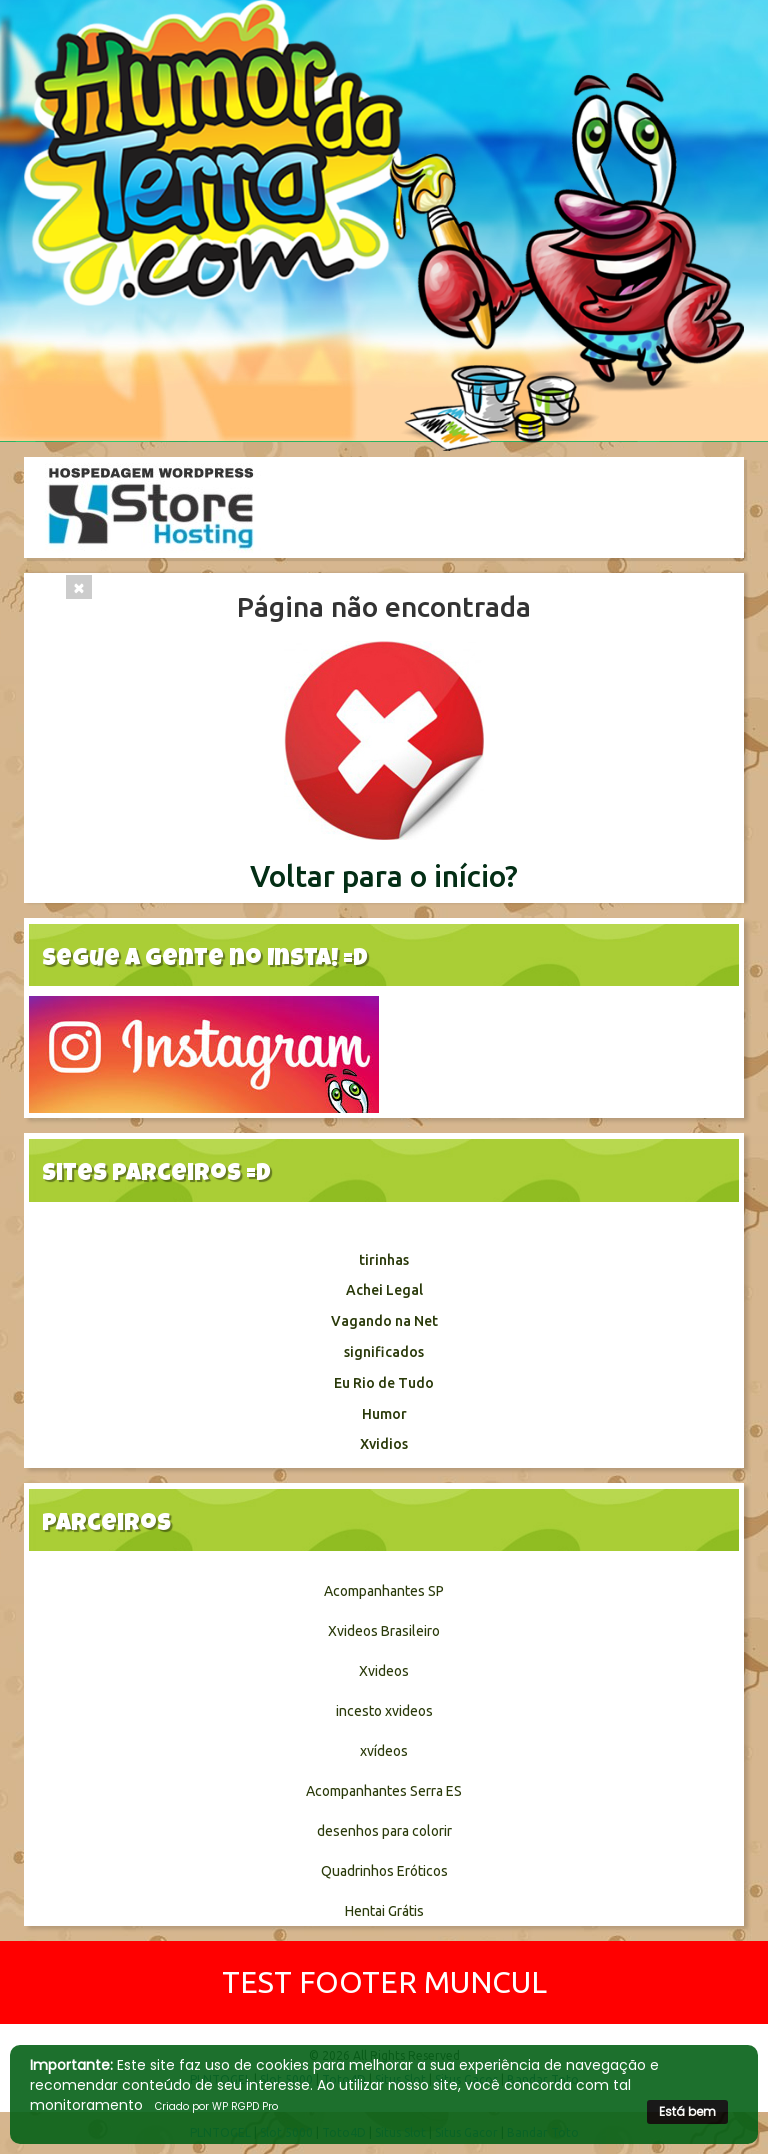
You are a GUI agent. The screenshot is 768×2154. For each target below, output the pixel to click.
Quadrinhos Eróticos (384, 1871)
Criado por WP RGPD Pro (216, 2106)
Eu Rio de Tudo (384, 1383)
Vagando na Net (384, 1321)
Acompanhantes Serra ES (384, 1791)
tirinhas (384, 1260)
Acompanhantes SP (384, 1591)
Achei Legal (384, 1290)
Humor (384, 1414)
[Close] (79, 587)
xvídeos (384, 1751)
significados (384, 1352)
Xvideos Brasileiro (384, 1631)
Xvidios (384, 1444)
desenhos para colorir (384, 1831)
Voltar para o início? (384, 876)
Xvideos (384, 1671)
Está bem (687, 2111)
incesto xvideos (384, 1711)
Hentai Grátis (384, 1911)
